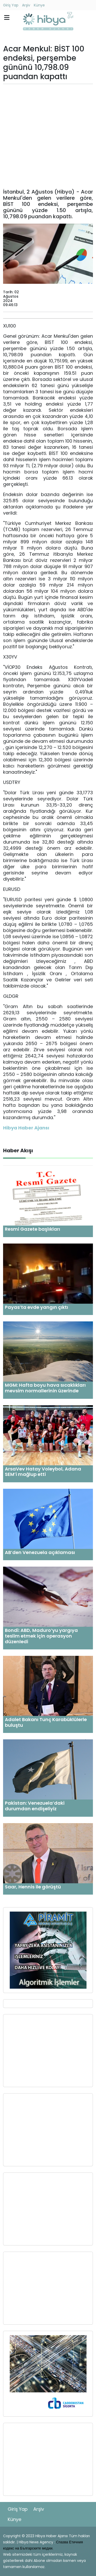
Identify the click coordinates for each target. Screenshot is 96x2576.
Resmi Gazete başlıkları (32, 1229)
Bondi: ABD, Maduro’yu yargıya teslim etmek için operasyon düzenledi (41, 1636)
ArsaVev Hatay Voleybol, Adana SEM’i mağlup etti (43, 1472)
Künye (39, 5)
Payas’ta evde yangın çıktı (36, 1307)
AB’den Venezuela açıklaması (40, 1552)
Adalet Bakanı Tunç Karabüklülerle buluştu (46, 1722)
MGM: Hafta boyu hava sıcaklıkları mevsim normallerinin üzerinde (45, 1388)
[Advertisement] (48, 136)
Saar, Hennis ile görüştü (33, 1887)
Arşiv (26, 5)
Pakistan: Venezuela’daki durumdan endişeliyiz (35, 1806)
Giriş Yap (10, 5)
